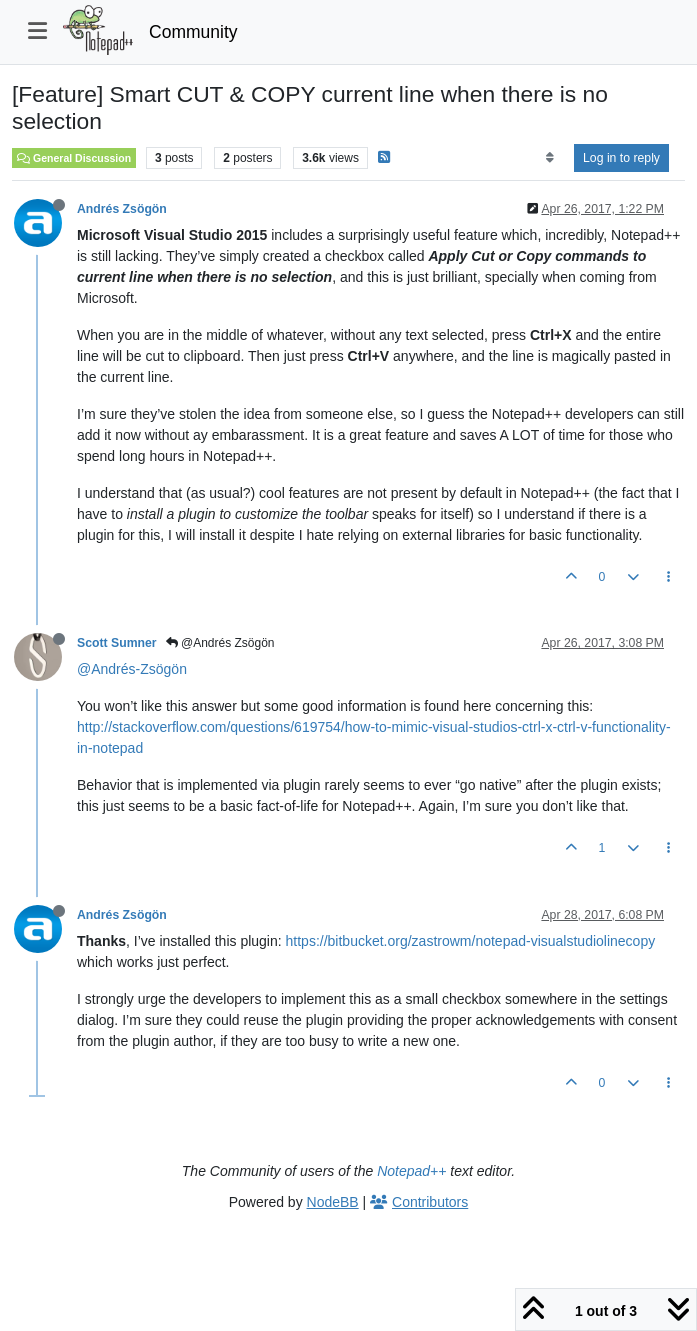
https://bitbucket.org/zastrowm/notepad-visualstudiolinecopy (471, 941)
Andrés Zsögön (122, 209)
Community (193, 32)
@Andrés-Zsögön (132, 669)
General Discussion (74, 158)
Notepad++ (411, 1171)
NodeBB (333, 1202)
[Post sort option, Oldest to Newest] (549, 158)
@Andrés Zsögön (220, 643)
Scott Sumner (117, 643)
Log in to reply (621, 158)
